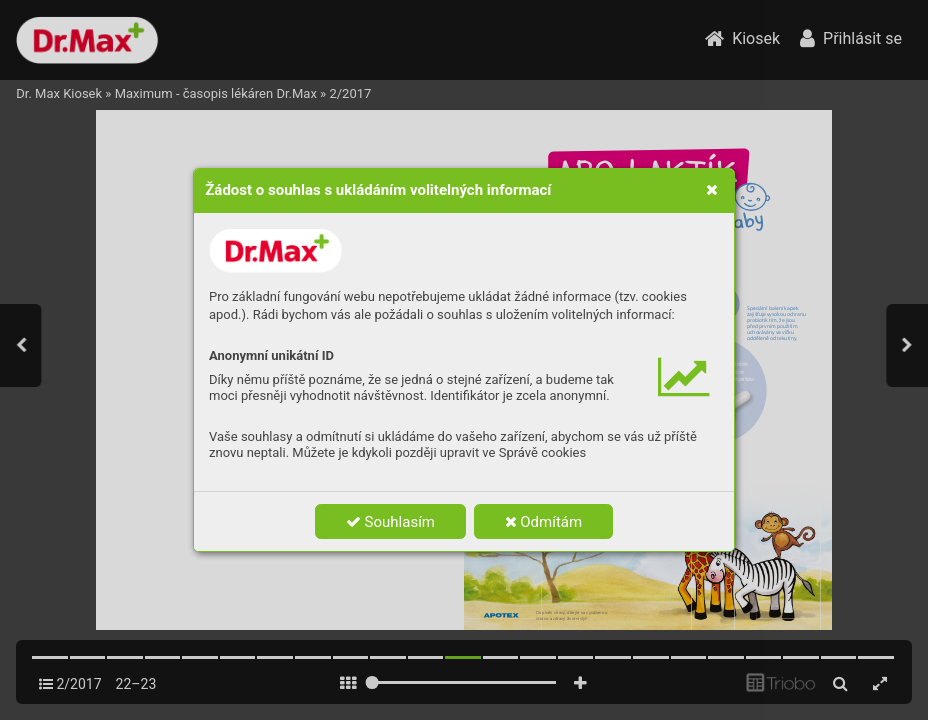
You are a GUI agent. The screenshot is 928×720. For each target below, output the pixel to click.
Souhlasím (390, 522)
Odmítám (544, 522)
